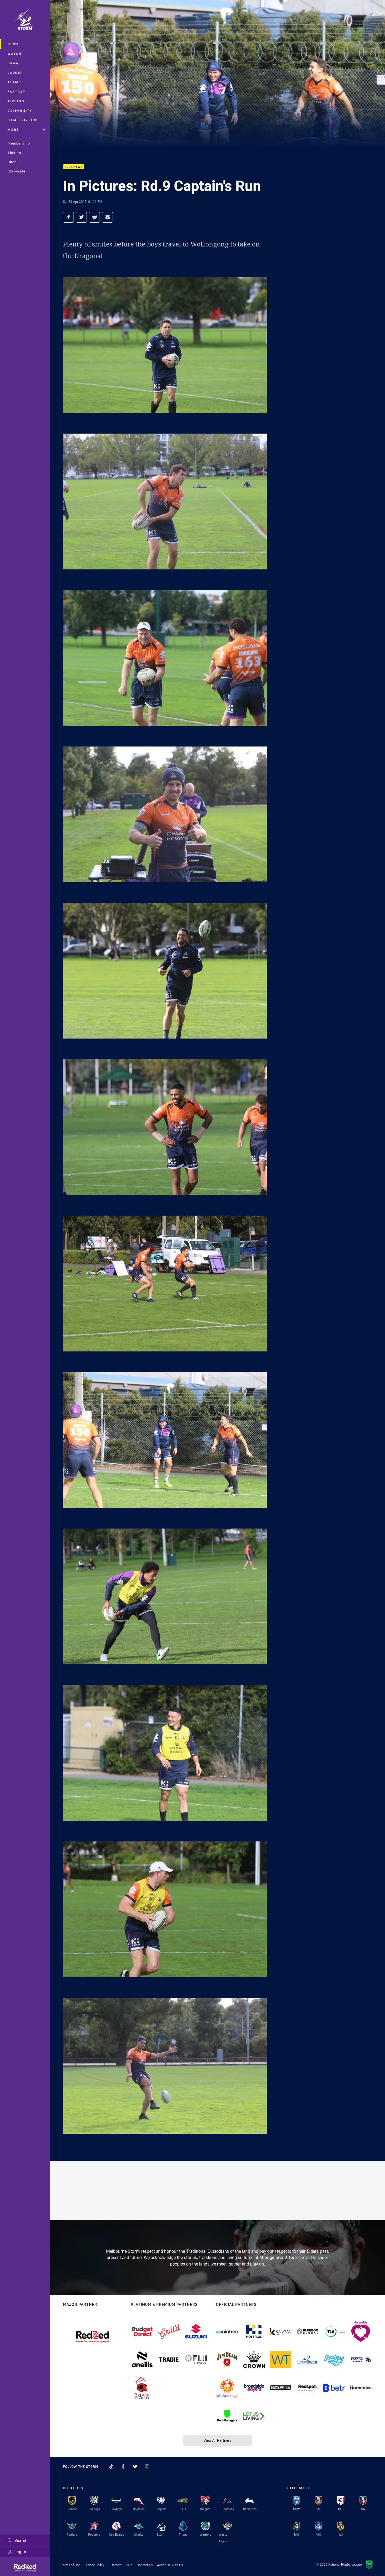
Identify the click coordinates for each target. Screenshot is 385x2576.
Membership (19, 143)
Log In (17, 2551)
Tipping (16, 101)
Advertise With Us (170, 2565)
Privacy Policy (94, 2565)
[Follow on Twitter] (135, 2466)
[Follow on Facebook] (123, 2466)
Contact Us (145, 2565)
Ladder (15, 73)
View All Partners (217, 2440)
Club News (73, 167)
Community (20, 110)
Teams (14, 82)
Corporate (17, 171)
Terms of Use (70, 2565)
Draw (13, 63)
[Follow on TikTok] (111, 2466)
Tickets (14, 152)
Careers (116, 2565)
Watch (15, 54)
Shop (12, 161)
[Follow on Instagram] (147, 2466)
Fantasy (17, 91)
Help (129, 2565)
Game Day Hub (23, 120)
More (27, 129)
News (13, 44)
